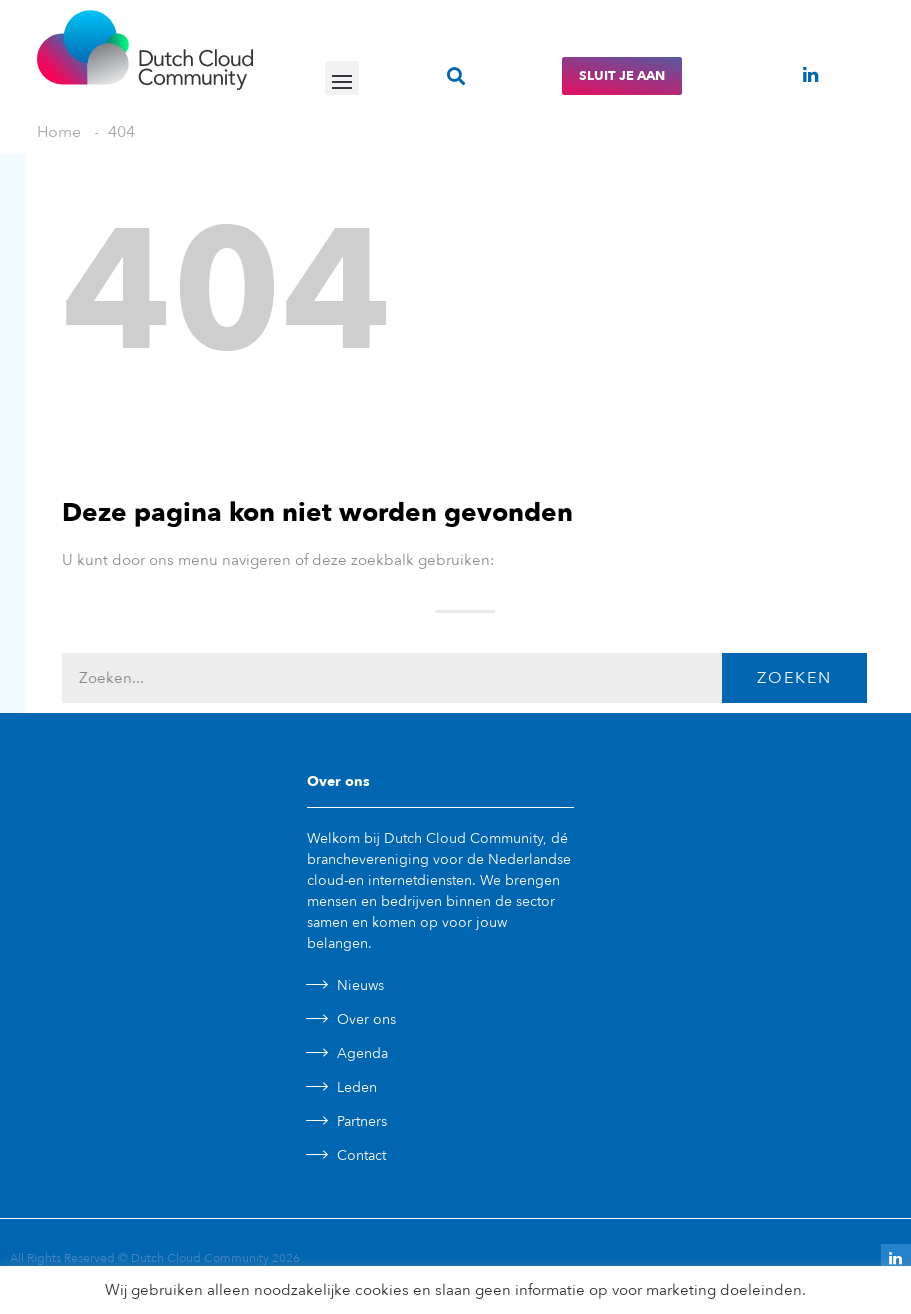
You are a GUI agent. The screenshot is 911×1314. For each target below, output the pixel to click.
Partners (362, 1121)
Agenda (362, 1053)
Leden (357, 1087)
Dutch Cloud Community (200, 1258)
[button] (342, 78)
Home (59, 132)
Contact (361, 1155)
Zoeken (794, 678)
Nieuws (360, 985)
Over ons (366, 1019)
